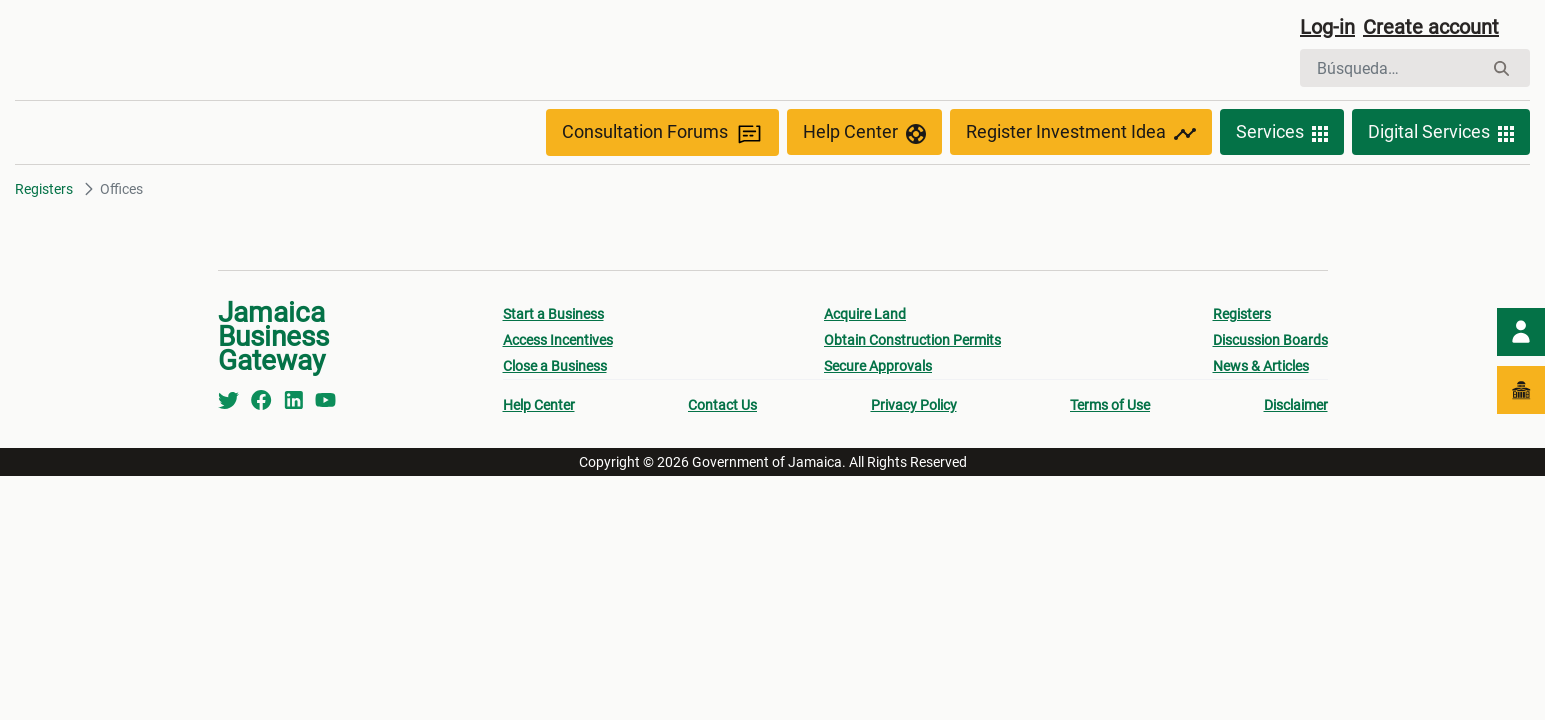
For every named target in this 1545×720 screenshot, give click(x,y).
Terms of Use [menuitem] (1110, 405)
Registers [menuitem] (1242, 314)
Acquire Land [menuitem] (865, 314)
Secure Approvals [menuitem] (878, 366)
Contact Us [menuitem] (722, 405)
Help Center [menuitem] (539, 405)
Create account (1431, 27)
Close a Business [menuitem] (555, 366)
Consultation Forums (662, 132)
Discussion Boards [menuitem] (1270, 340)
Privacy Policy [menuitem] (914, 405)
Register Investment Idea (1081, 132)
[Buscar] (1391, 68)
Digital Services (1441, 132)
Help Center (864, 132)
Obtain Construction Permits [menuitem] (912, 340)
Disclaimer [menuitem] (1296, 405)
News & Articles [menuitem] (1261, 366)
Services (1282, 132)
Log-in (1327, 27)
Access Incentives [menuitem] (558, 340)
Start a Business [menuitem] (553, 314)
